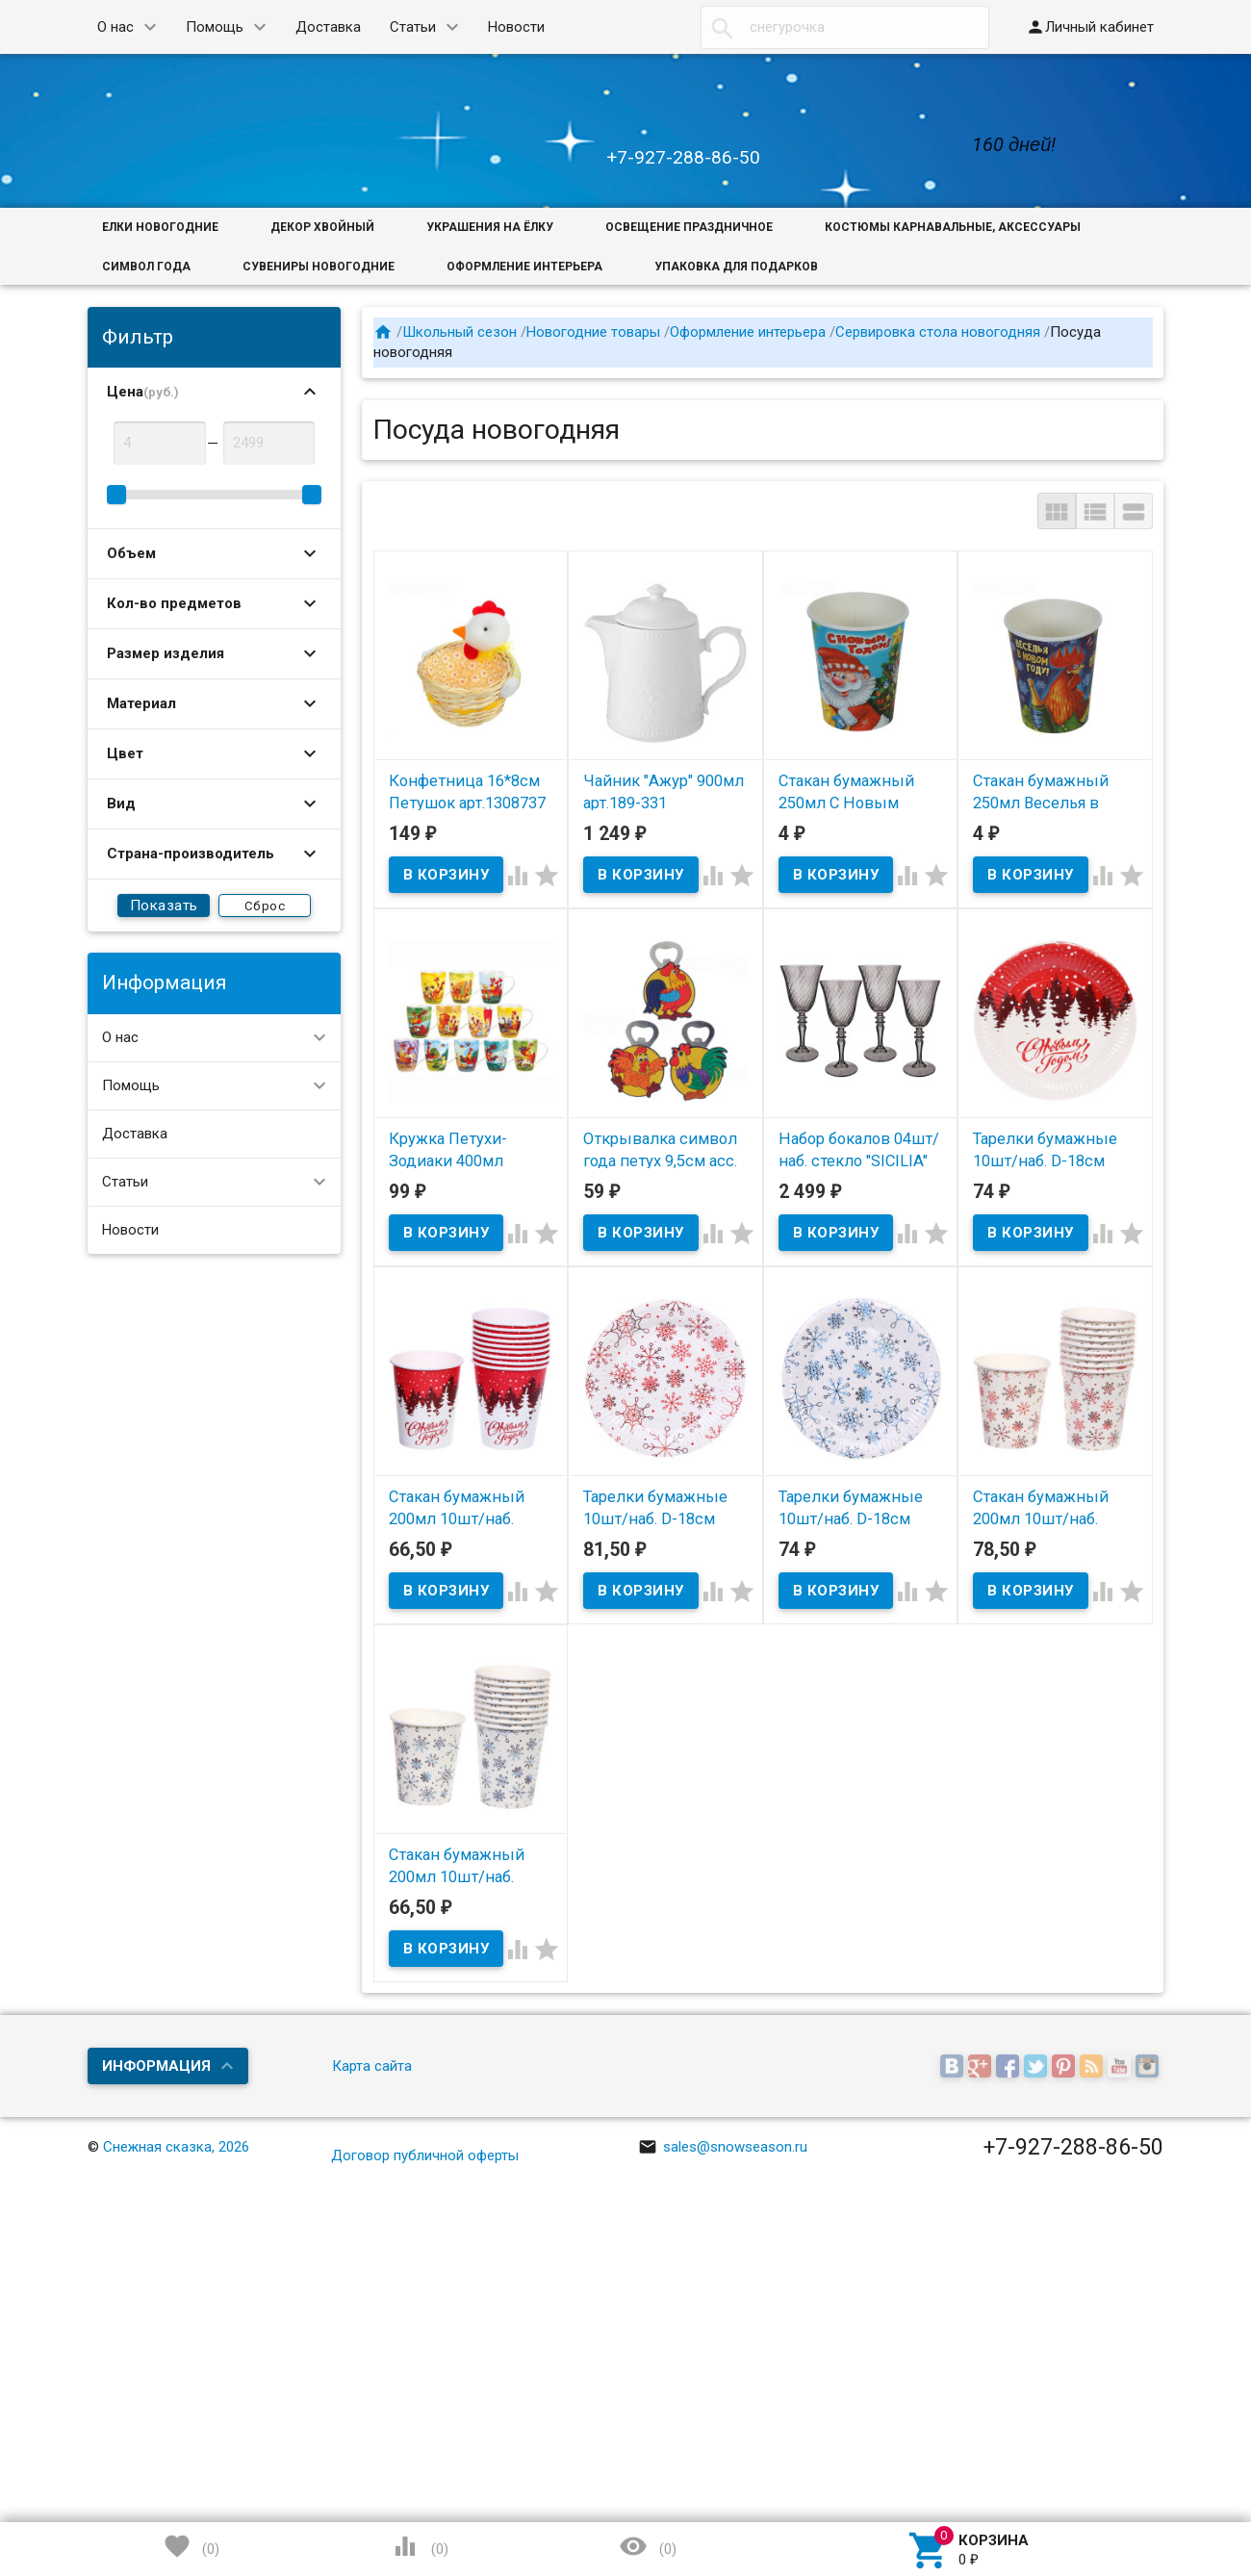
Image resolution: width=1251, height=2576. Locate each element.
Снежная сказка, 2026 (176, 2146)
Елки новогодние (160, 227)
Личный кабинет (1090, 27)
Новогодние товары (593, 332)
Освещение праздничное (689, 227)
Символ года (146, 266)
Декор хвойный (322, 227)
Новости (516, 27)
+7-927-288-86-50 (683, 157)
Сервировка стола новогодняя (937, 332)
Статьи (413, 27)
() (191, 2546)
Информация (156, 2066)
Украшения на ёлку (489, 227)
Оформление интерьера (524, 266)
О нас (115, 27)
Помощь (214, 27)
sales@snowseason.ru (722, 2146)
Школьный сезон (459, 332)
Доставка (328, 27)
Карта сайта (372, 2066)
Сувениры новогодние (319, 266)
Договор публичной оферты (425, 2155)
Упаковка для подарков (736, 266)
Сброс (265, 906)
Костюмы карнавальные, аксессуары (953, 227)
